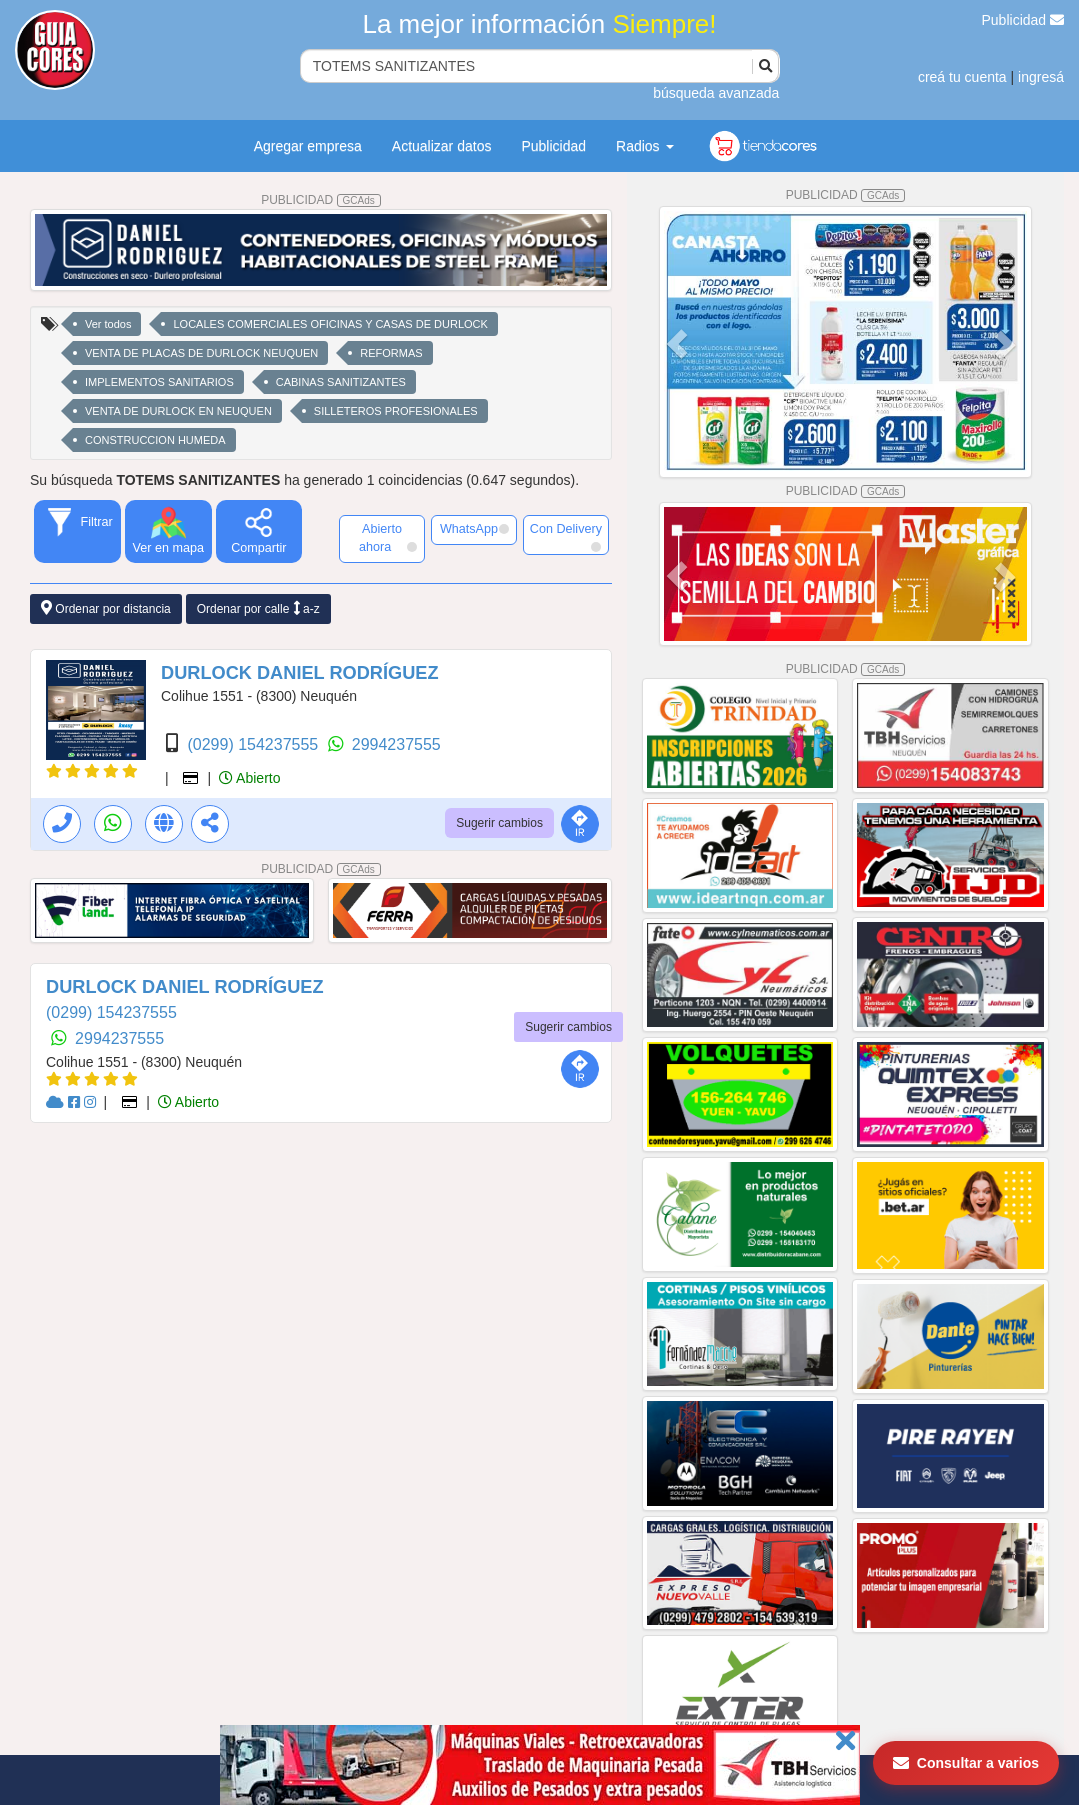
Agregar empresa (308, 146)
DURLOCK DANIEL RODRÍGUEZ (300, 673)
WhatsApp (474, 529)
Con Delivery (566, 537)
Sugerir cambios (499, 823)
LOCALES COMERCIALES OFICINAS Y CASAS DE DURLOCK (330, 324)
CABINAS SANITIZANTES (341, 382)
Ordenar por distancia (106, 608)
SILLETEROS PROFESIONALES (396, 411)
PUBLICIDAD (321, 200)
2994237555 (396, 744)
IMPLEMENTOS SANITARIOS (159, 382)
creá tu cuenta (962, 77)
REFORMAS (391, 353)
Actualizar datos (442, 146)
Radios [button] (644, 146)
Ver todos (108, 324)
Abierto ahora (388, 538)
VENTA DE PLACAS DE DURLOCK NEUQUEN (201, 353)
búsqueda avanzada (716, 93)
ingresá (1041, 77)
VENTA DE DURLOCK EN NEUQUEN (178, 411)
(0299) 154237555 (254, 744)
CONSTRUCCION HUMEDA (155, 440)
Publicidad (1023, 20)
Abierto (249, 778)
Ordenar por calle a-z (258, 608)
